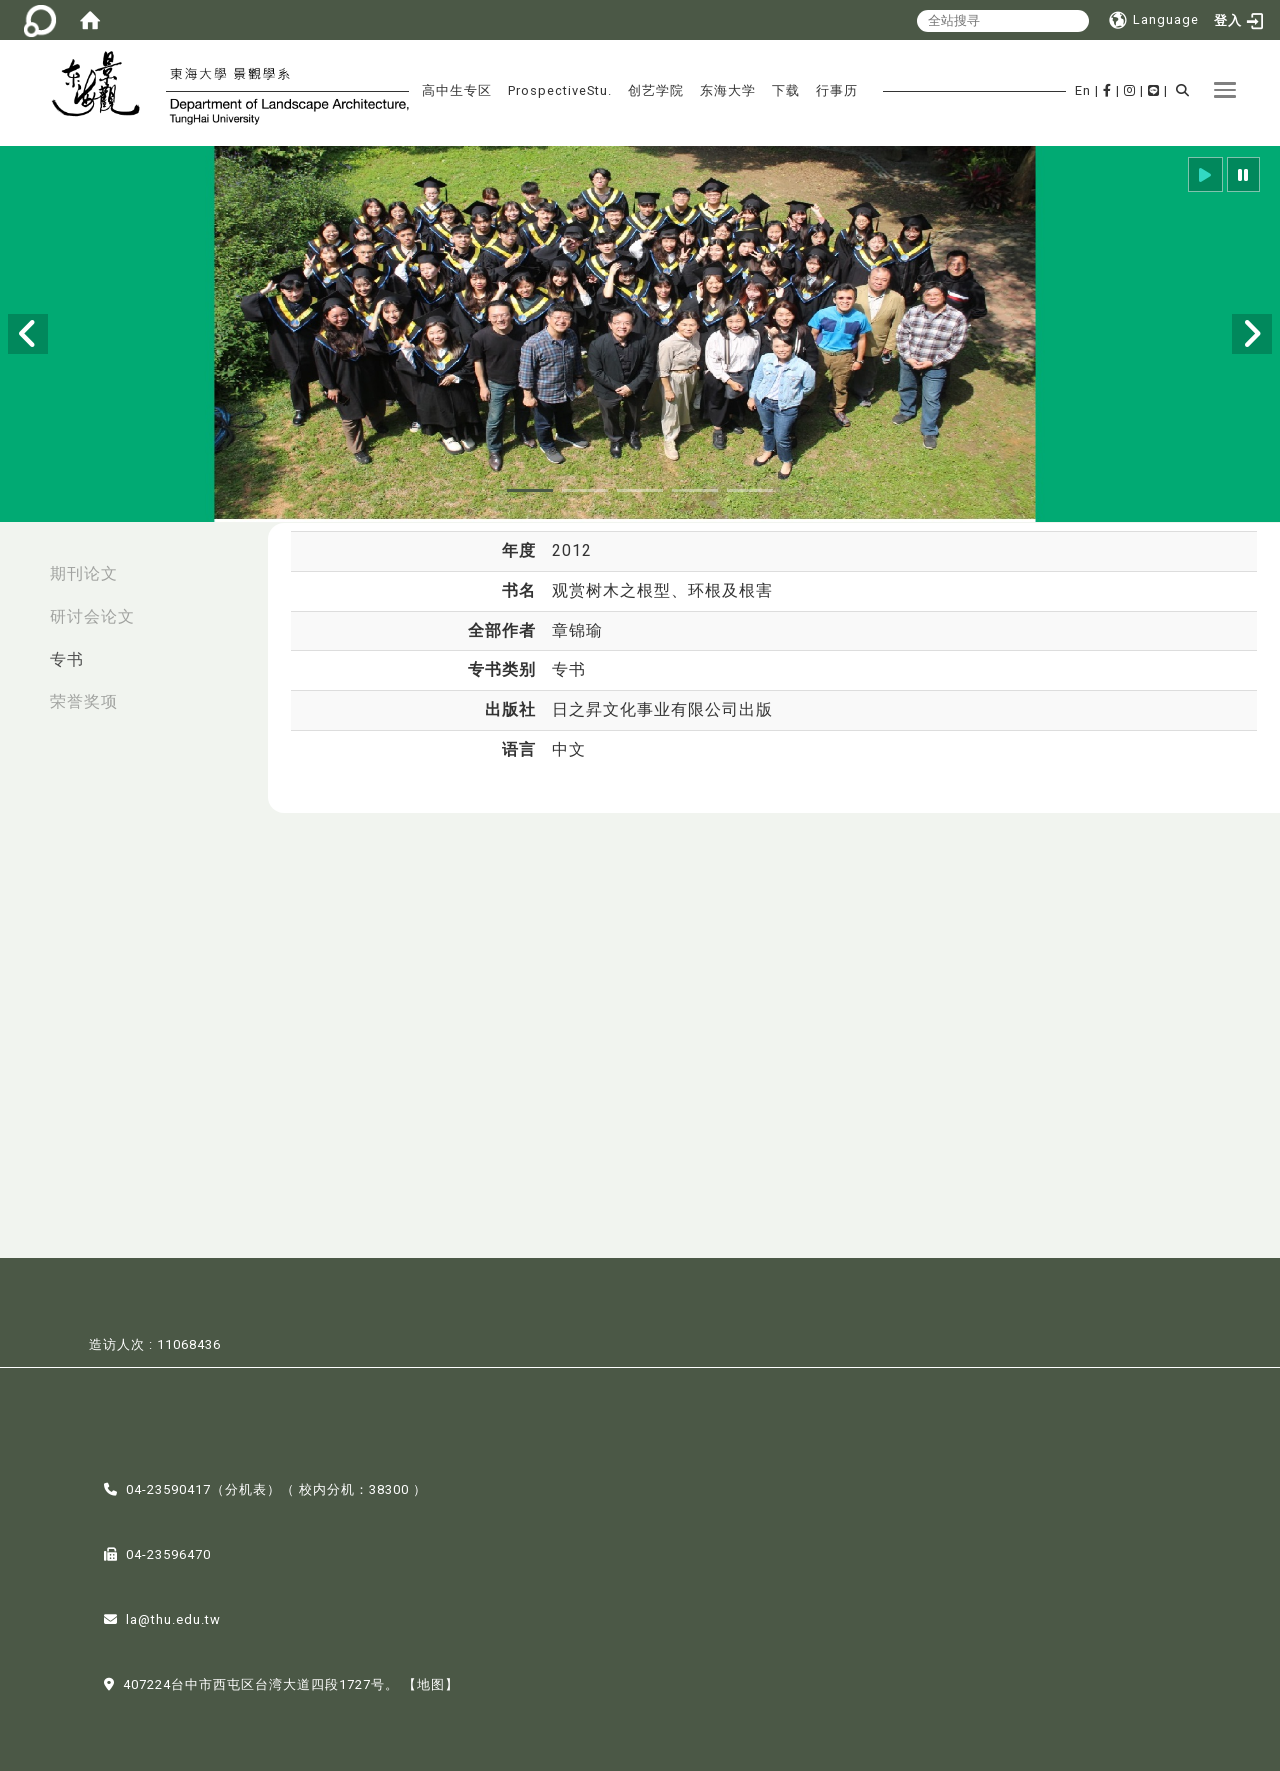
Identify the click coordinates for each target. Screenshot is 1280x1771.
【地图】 (431, 1682)
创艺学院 (656, 90)
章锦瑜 (577, 630)
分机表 (246, 1487)
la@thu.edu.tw (173, 1617)
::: (21, 563)
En (1083, 90)
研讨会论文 (92, 616)
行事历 (837, 90)
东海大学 (728, 90)
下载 (786, 90)
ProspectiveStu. (560, 90)
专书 (67, 659)
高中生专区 (457, 90)
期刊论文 (84, 573)
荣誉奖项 (84, 701)
